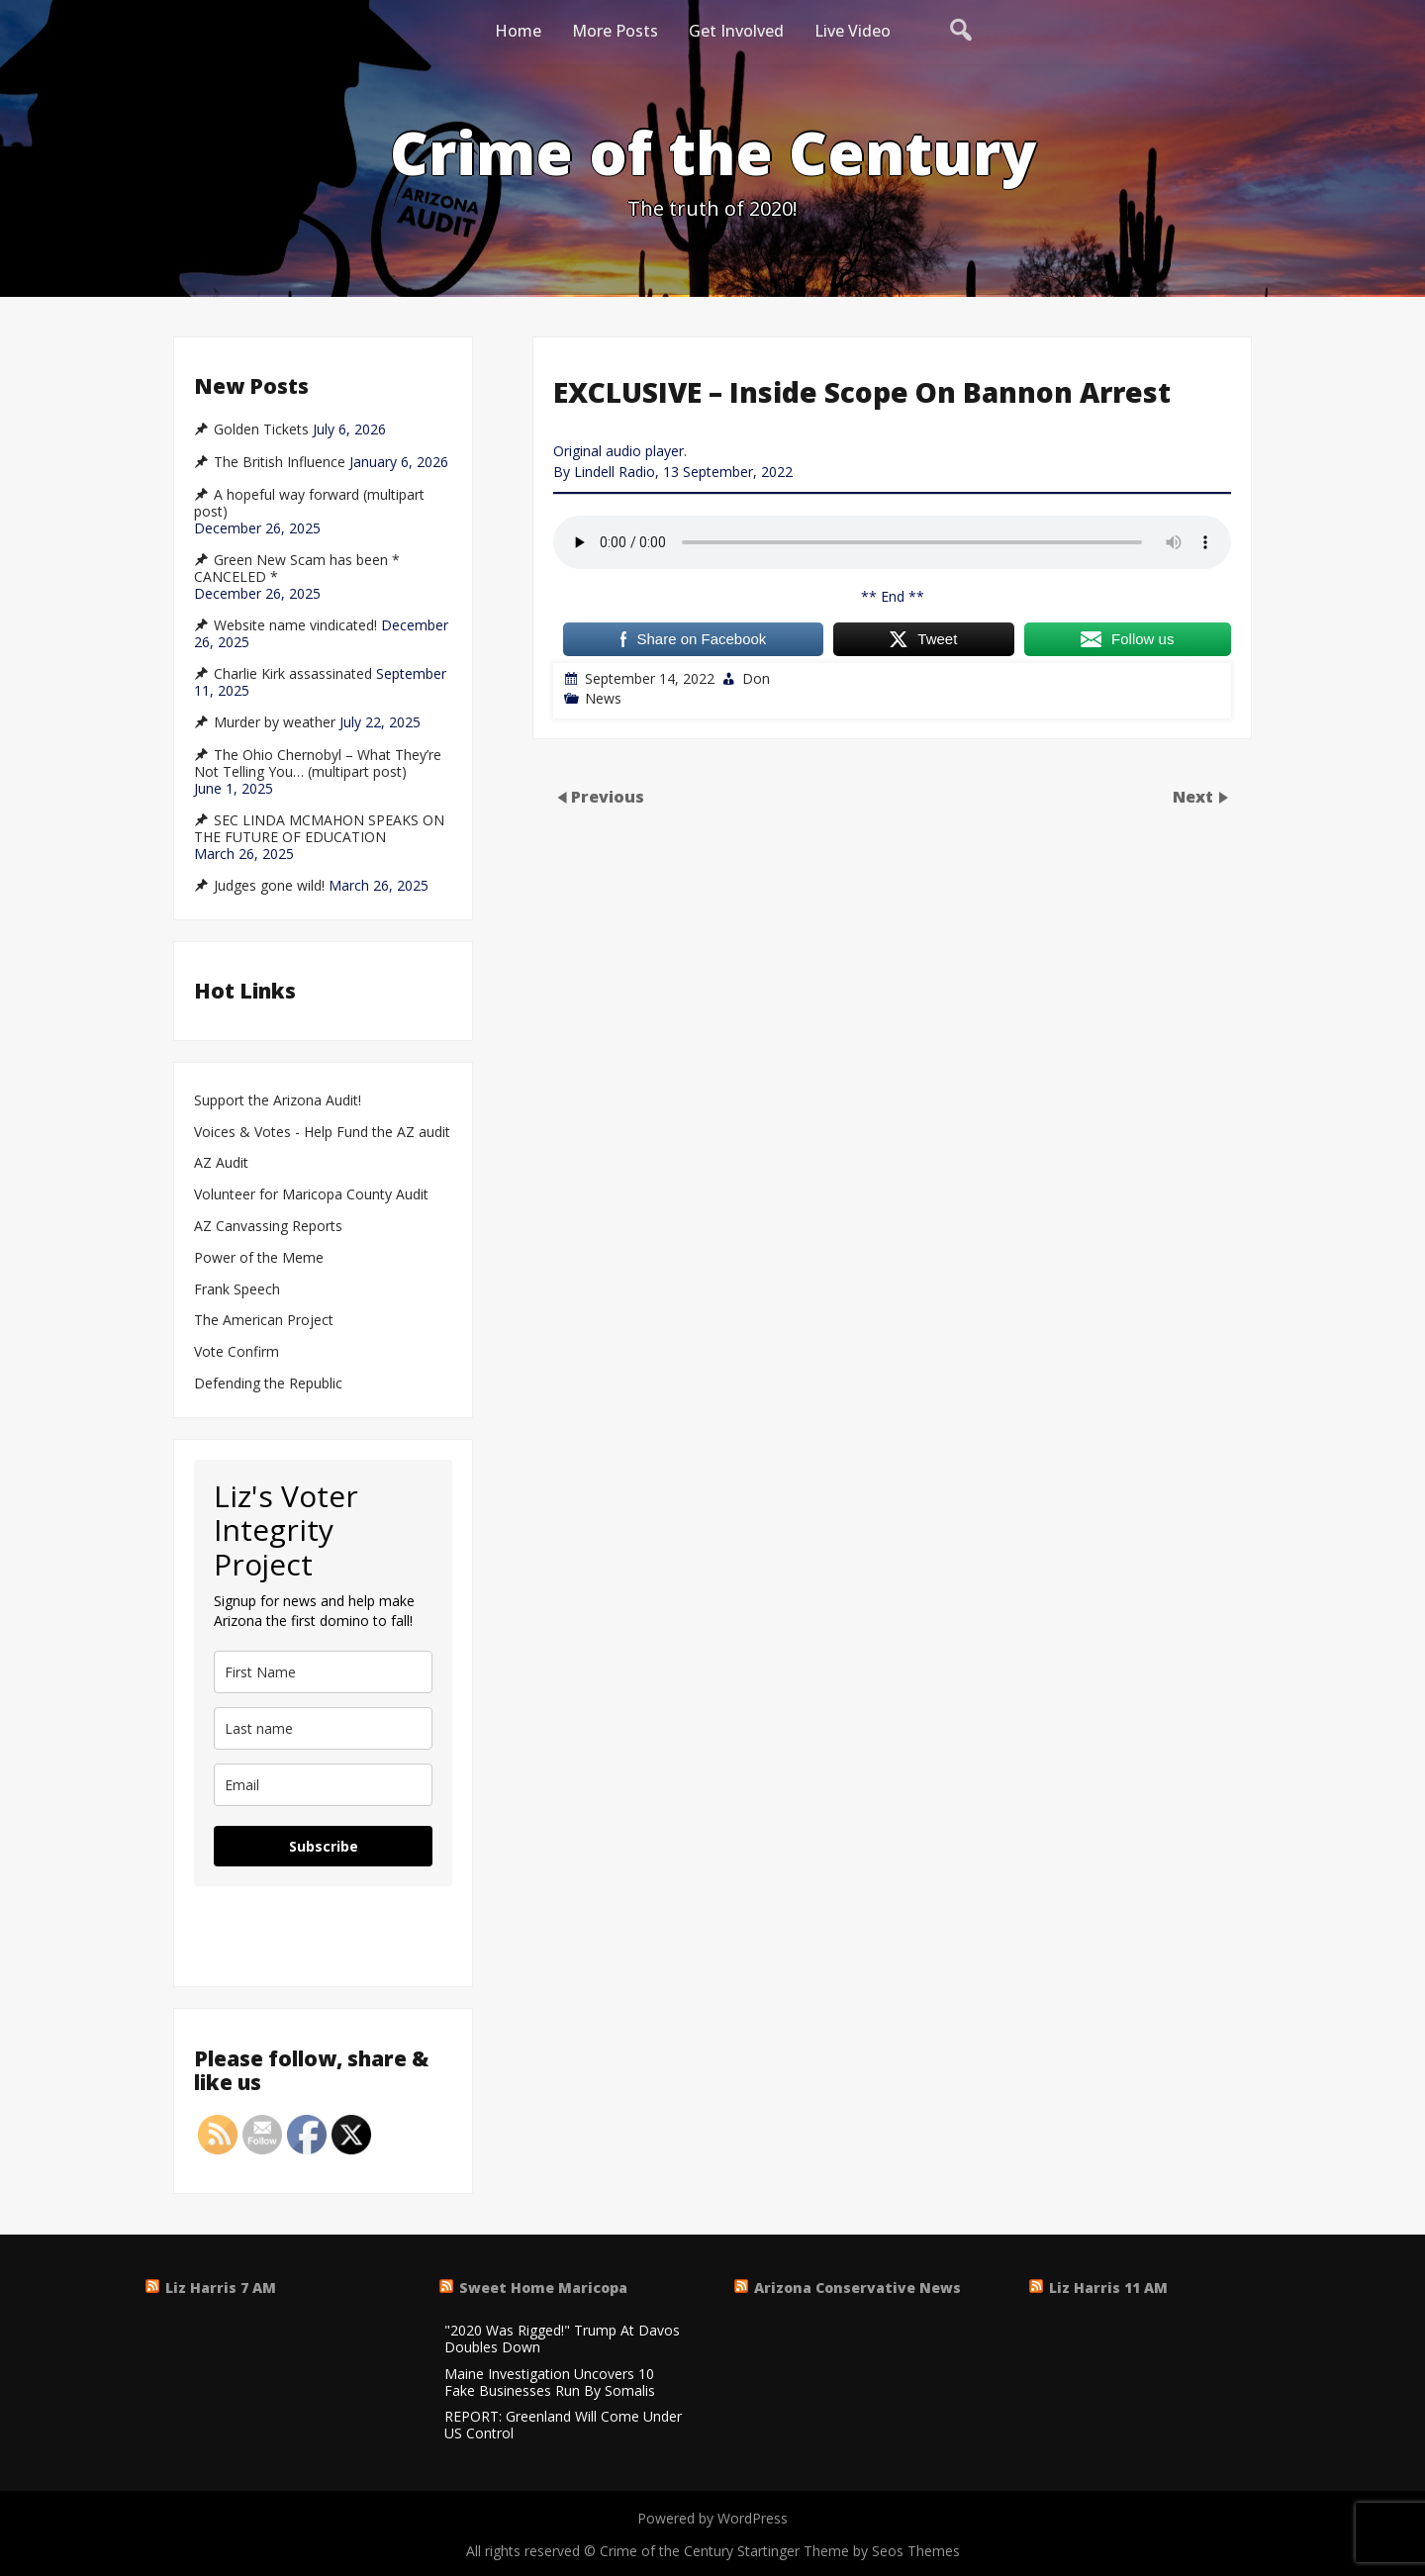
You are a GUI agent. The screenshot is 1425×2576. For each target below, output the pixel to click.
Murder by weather (274, 722)
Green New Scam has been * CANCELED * (297, 568)
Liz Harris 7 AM (220, 2287)
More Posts (615, 31)
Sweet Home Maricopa (543, 2287)
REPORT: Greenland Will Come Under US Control (563, 2425)
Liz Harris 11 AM (1108, 2287)
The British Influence (279, 462)
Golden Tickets (261, 429)
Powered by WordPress (712, 2518)
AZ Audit (221, 1163)
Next (1195, 797)
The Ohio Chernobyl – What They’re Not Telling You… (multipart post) (317, 763)
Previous (607, 797)
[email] (323, 1785)
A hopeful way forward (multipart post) (309, 503)
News (603, 698)
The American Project (263, 1320)
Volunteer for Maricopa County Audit (313, 1195)
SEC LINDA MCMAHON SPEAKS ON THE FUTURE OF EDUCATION (319, 828)
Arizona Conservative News (857, 2287)
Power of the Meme (259, 1258)
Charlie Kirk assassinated (293, 674)
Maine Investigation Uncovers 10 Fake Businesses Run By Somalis (549, 2383)
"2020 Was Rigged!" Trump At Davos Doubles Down (562, 2339)
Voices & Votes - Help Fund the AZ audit (322, 1132)
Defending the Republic (268, 1384)
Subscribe (323, 1846)
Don (756, 678)
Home (518, 31)
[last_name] (323, 1728)
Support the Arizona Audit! (277, 1101)
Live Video (852, 31)
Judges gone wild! (269, 886)
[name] (323, 1672)
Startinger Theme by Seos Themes (848, 2550)
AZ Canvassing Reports (268, 1226)
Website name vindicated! (295, 625)
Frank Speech (237, 1290)
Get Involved (736, 31)
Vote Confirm (236, 1352)
